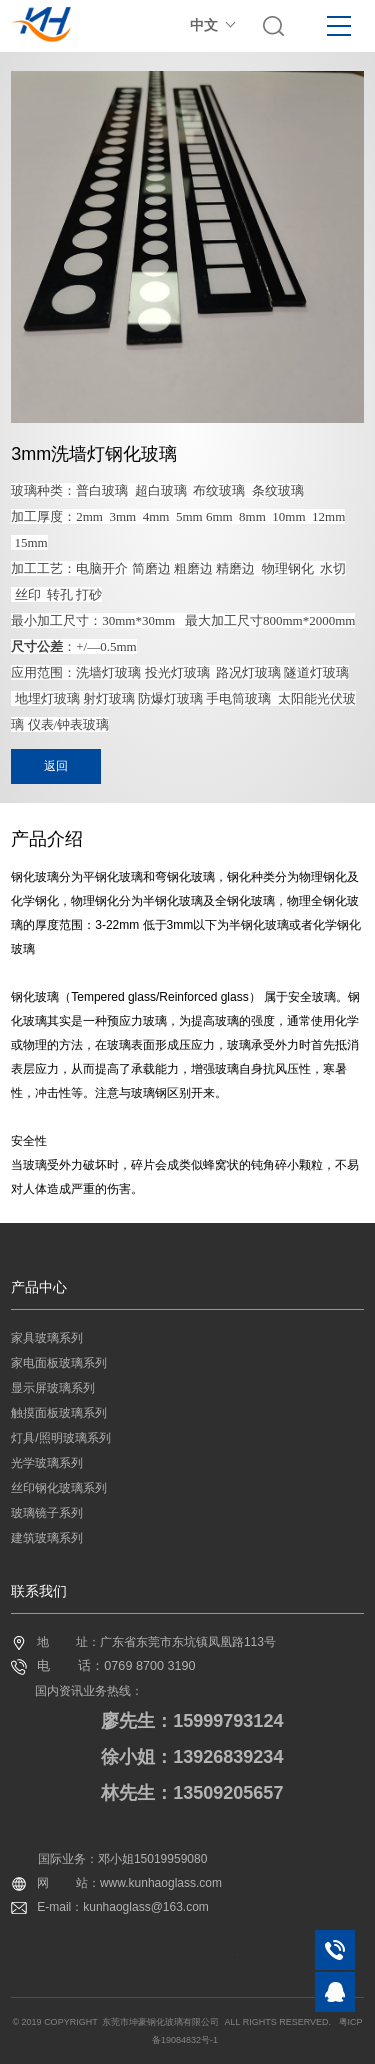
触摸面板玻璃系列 (59, 1413)
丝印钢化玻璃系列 (59, 1488)
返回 (56, 766)
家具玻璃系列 (47, 1338)
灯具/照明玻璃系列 (60, 1438)
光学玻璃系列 (47, 1463)
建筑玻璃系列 (47, 1538)
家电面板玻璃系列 (59, 1363)
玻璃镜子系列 (47, 1513)
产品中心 (39, 1287)
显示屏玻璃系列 (53, 1388)
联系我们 (39, 1591)
